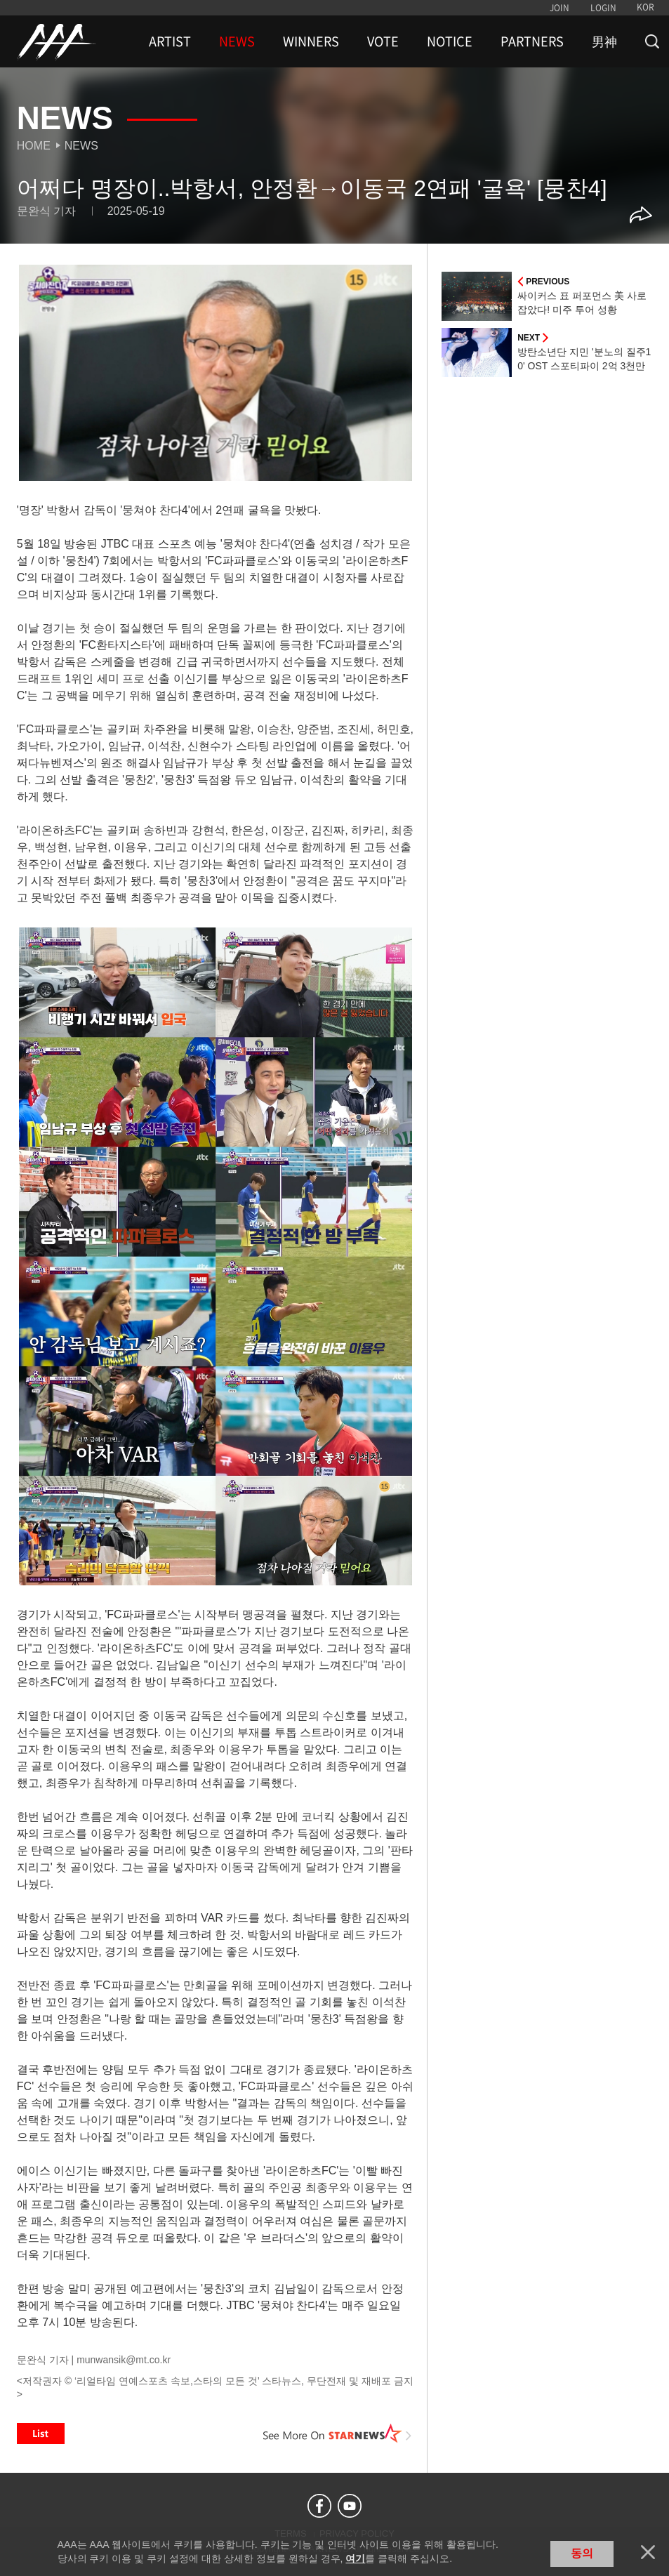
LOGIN (603, 8)
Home (34, 146)
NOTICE (449, 41)
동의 (582, 2553)
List (41, 2433)
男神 (604, 41)
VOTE (383, 41)
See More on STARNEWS (336, 2433)
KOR (645, 7)
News (81, 146)
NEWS (237, 41)
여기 (355, 2558)
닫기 (648, 2552)
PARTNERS (532, 41)
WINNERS (311, 41)
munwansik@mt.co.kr (124, 2359)
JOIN (559, 8)
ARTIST (170, 41)
